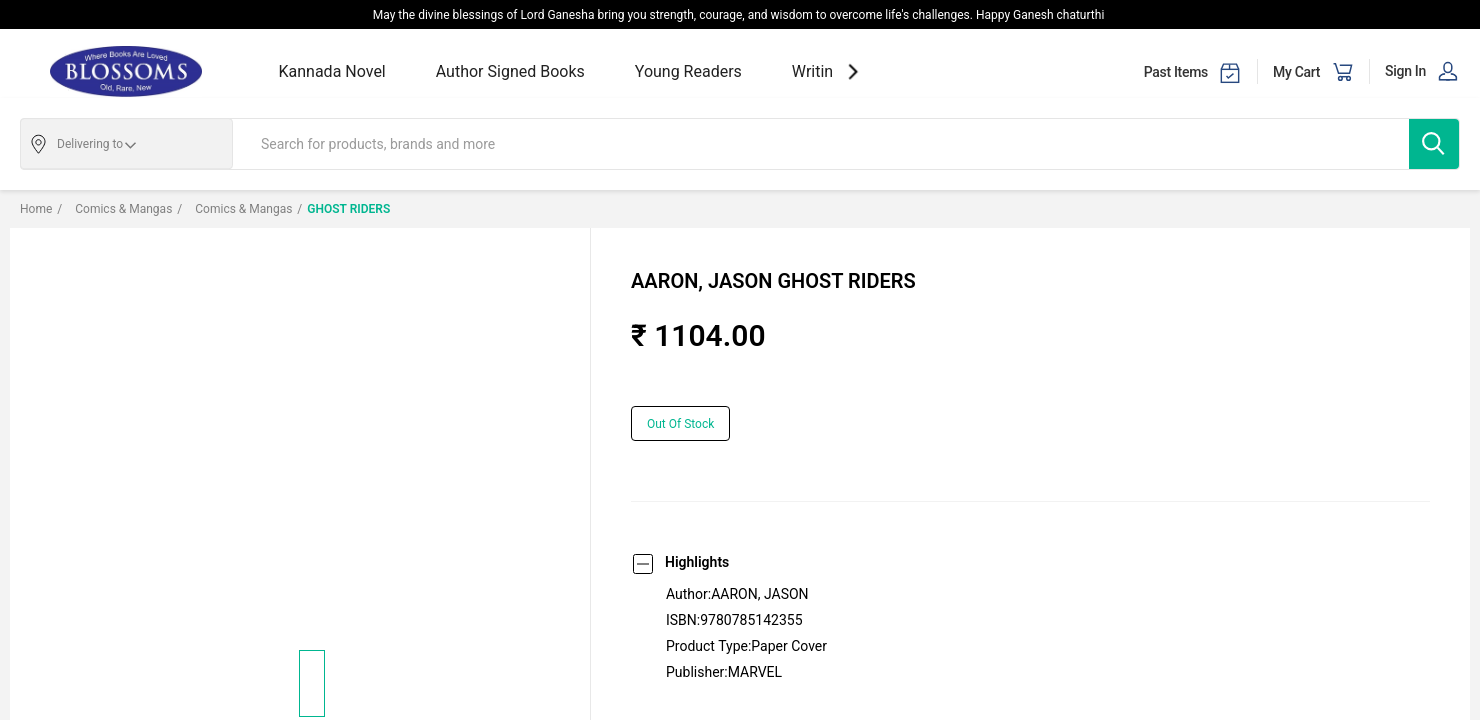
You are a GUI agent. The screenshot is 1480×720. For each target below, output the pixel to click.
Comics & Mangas (114, 209)
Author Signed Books (510, 71)
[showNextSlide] (853, 71)
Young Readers (688, 71)
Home (36, 209)
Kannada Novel (332, 71)
